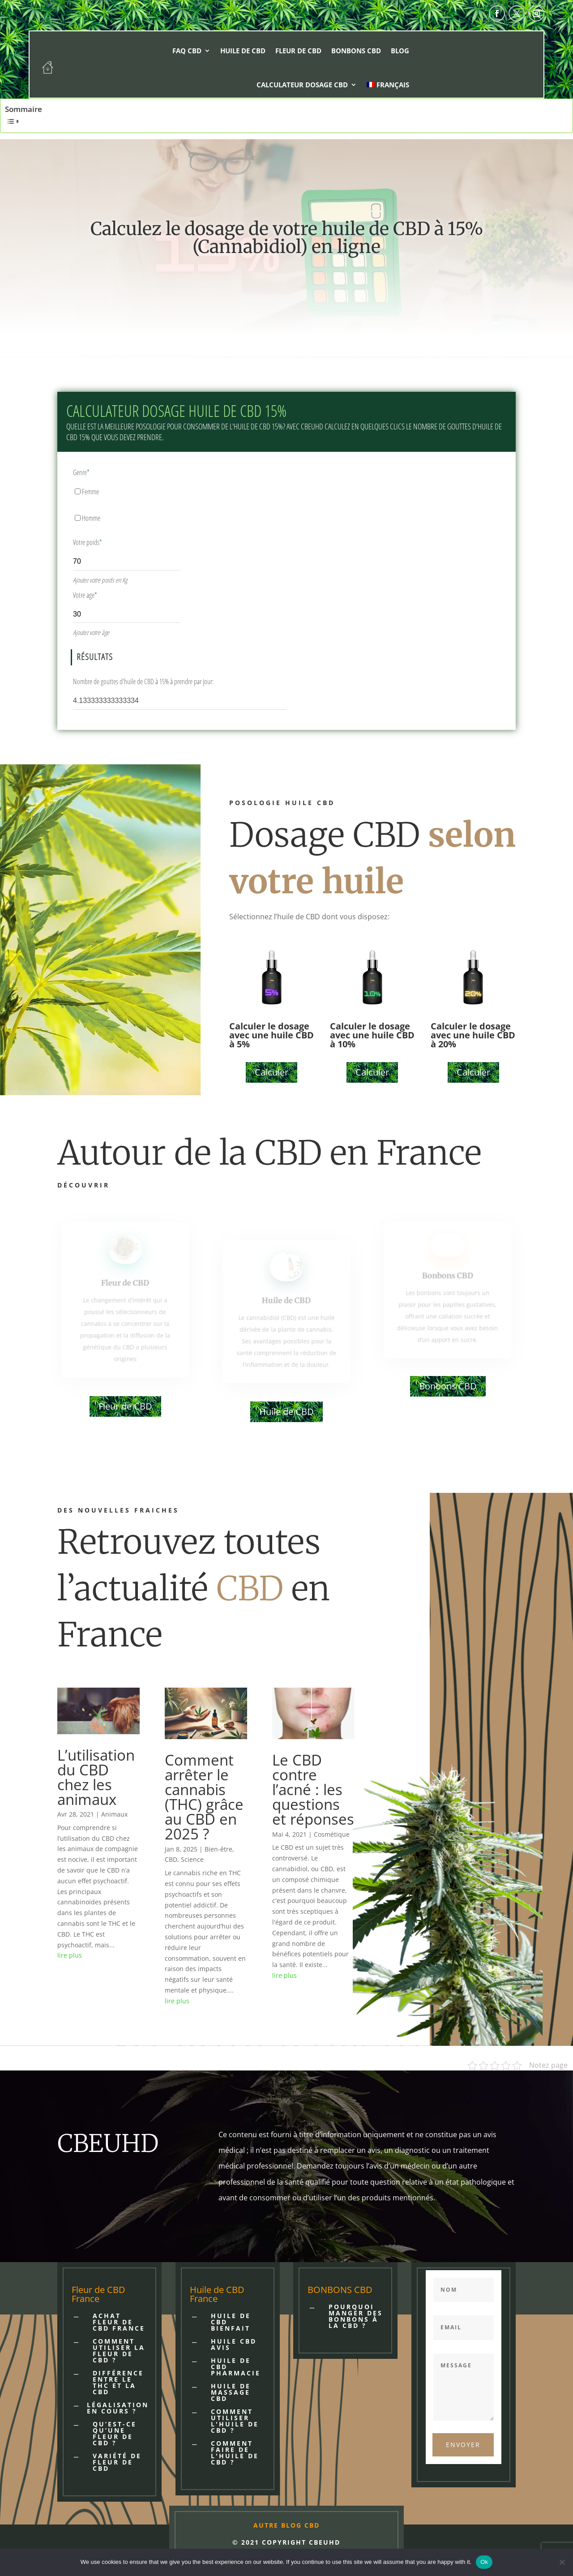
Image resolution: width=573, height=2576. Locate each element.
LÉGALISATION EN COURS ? (118, 2407)
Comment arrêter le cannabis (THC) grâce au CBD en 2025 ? (204, 1797)
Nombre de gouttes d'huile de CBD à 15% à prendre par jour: (143, 681)
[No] (561, 2562)
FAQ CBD (186, 50)
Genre (81, 472)
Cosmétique (332, 1834)
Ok (484, 2562)
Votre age (85, 595)
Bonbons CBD (356, 50)
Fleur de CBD (298, 50)
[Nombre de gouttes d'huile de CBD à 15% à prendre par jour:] (179, 700)
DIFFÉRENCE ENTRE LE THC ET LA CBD (118, 2382)
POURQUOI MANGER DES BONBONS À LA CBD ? (356, 2316)
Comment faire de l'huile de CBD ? (235, 2452)
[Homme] (78, 518)
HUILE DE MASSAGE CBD (231, 2392)
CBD (171, 1859)
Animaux (114, 1814)
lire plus (69, 1955)
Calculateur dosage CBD (302, 84)
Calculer (271, 1072)
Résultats (95, 657)
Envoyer (463, 2444)
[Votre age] (126, 613)
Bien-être (218, 1849)
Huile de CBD (242, 50)
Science (192, 1859)
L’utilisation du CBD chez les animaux (96, 1777)
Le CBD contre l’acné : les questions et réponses (313, 1789)
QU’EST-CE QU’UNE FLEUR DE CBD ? (115, 2433)
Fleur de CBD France (98, 2294)
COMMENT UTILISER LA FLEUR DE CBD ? (119, 2350)
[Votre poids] (126, 560)
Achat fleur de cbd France (119, 2321)
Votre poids (87, 542)
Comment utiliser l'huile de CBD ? (235, 2421)
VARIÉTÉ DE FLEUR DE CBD (117, 2462)
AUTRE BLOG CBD (286, 2525)
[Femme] (78, 491)
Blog (400, 50)
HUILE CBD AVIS (234, 2344)
